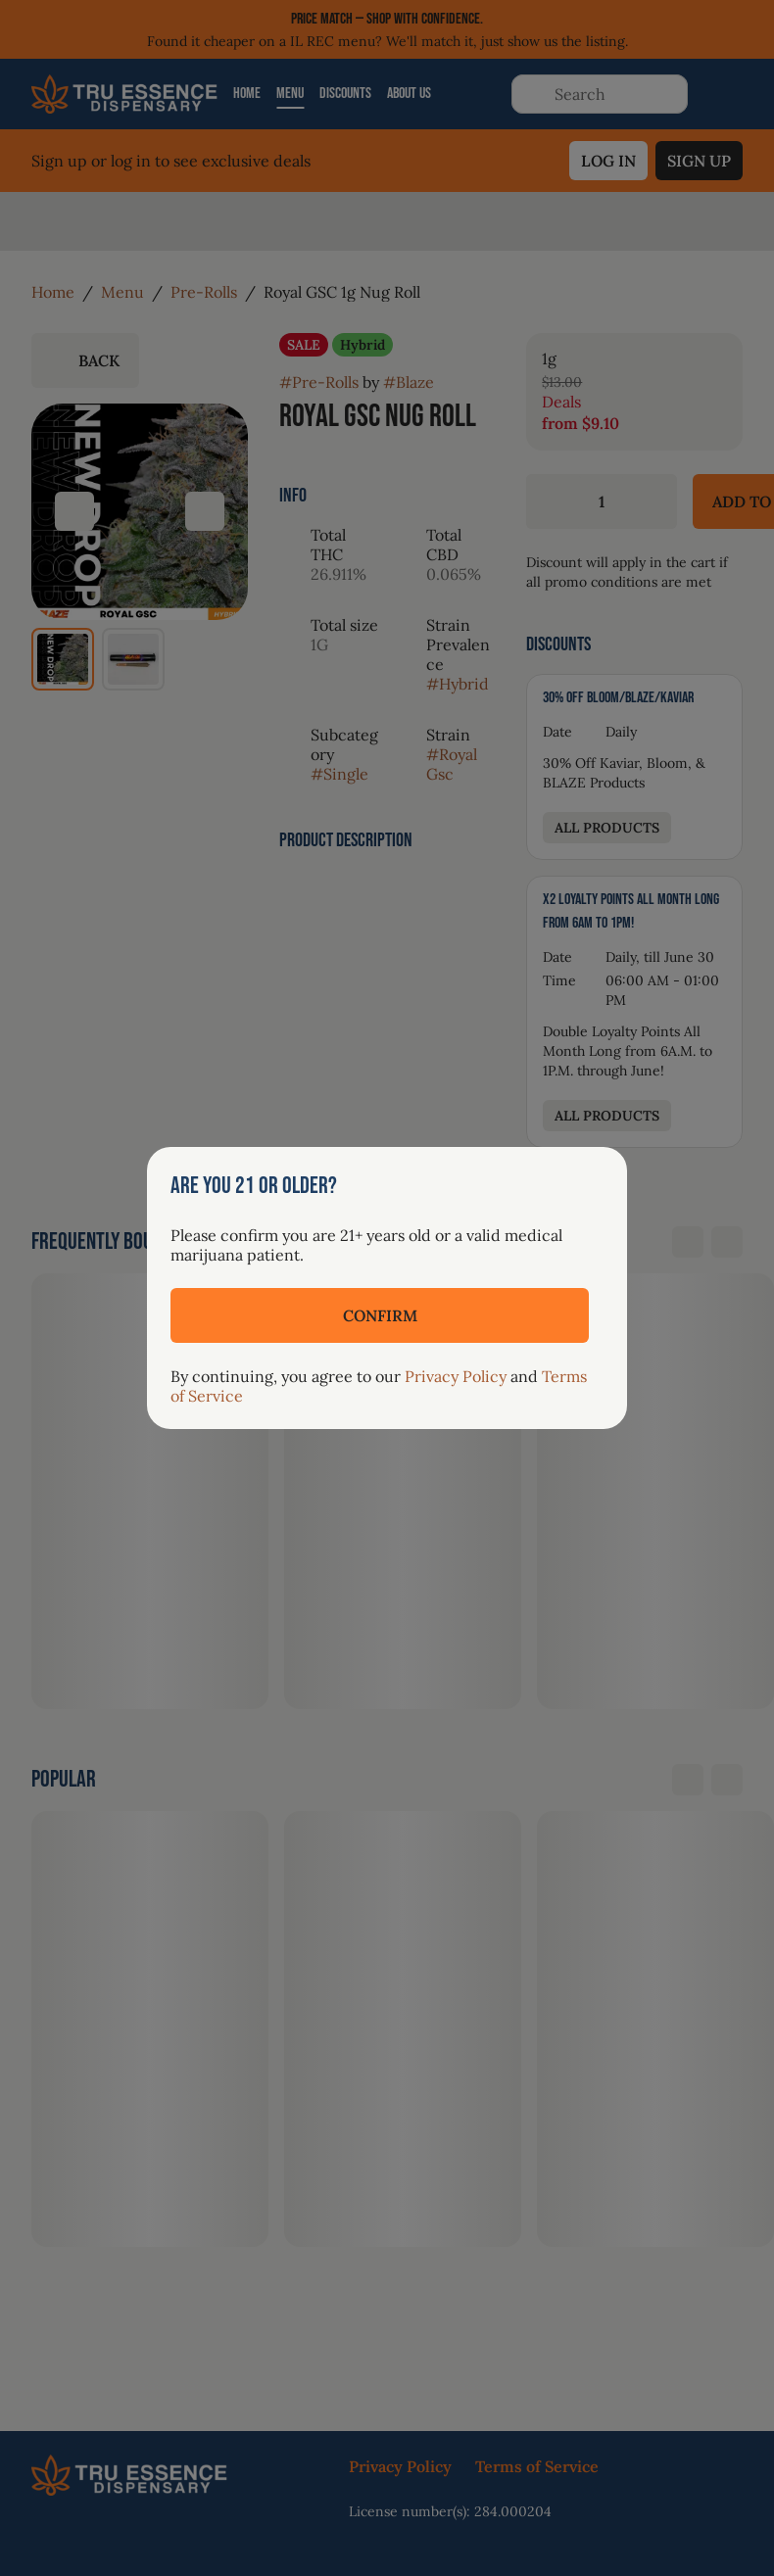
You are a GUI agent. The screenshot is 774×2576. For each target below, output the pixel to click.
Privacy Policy (456, 1376)
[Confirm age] (379, 1315)
